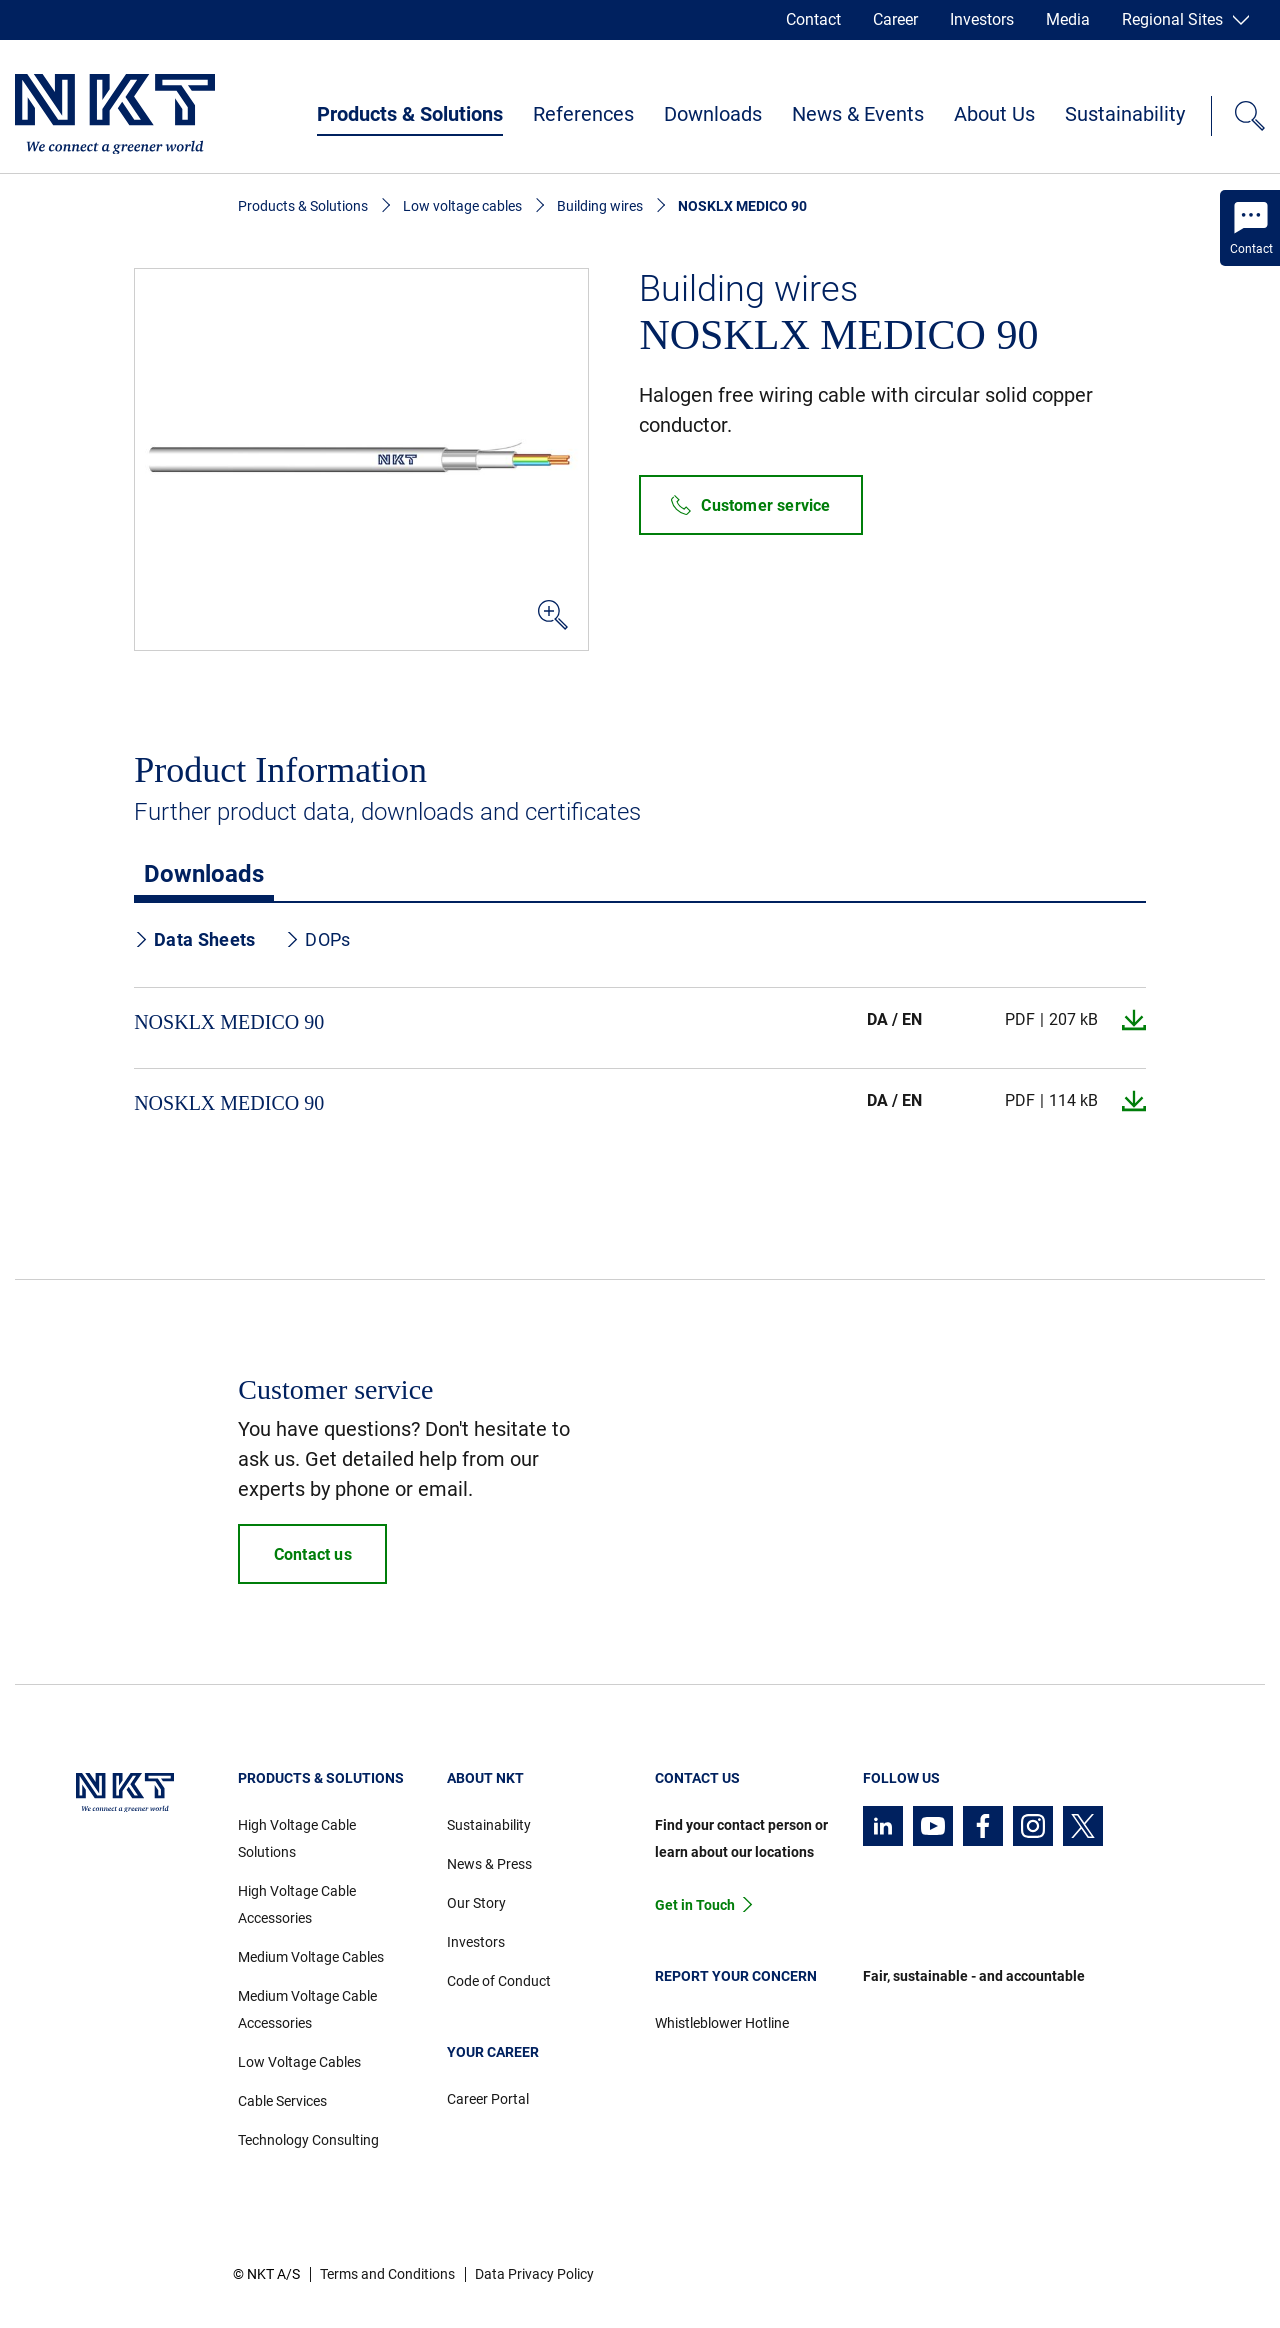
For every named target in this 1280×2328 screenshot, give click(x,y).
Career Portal (488, 2099)
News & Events (858, 114)
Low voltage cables (462, 206)
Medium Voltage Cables (311, 1957)
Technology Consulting (308, 2140)
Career (895, 19)
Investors (982, 19)
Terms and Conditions (387, 2274)
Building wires (600, 206)
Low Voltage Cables (299, 2062)
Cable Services (282, 2101)
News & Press (489, 1864)
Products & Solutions (410, 114)
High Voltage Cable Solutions (297, 1838)
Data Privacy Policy (534, 2274)
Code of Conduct (499, 1981)
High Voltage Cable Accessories (297, 1904)
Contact (813, 19)
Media (1068, 19)
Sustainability (1125, 114)
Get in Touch (695, 1905)
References (583, 114)
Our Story (476, 1903)
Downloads (713, 114)
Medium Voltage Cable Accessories (307, 2009)
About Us (994, 114)
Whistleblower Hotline (722, 2023)
